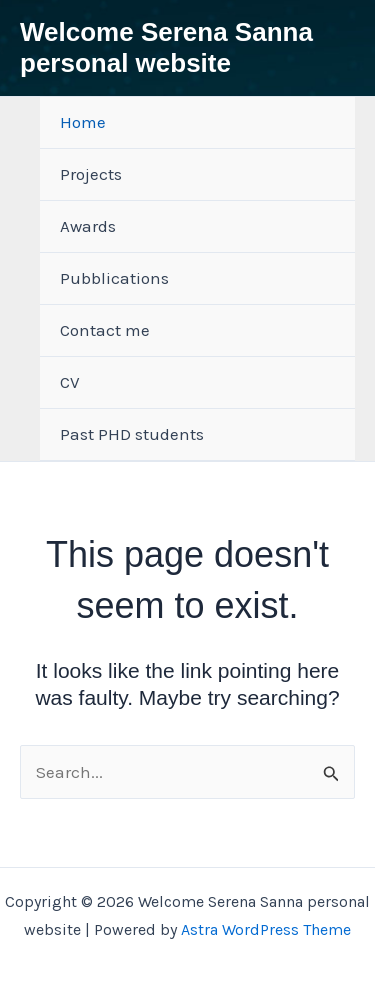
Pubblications (114, 278)
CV (70, 382)
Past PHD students (132, 434)
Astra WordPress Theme (266, 929)
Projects (91, 174)
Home (83, 122)
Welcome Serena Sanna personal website (166, 47)
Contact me (105, 330)
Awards (88, 226)
